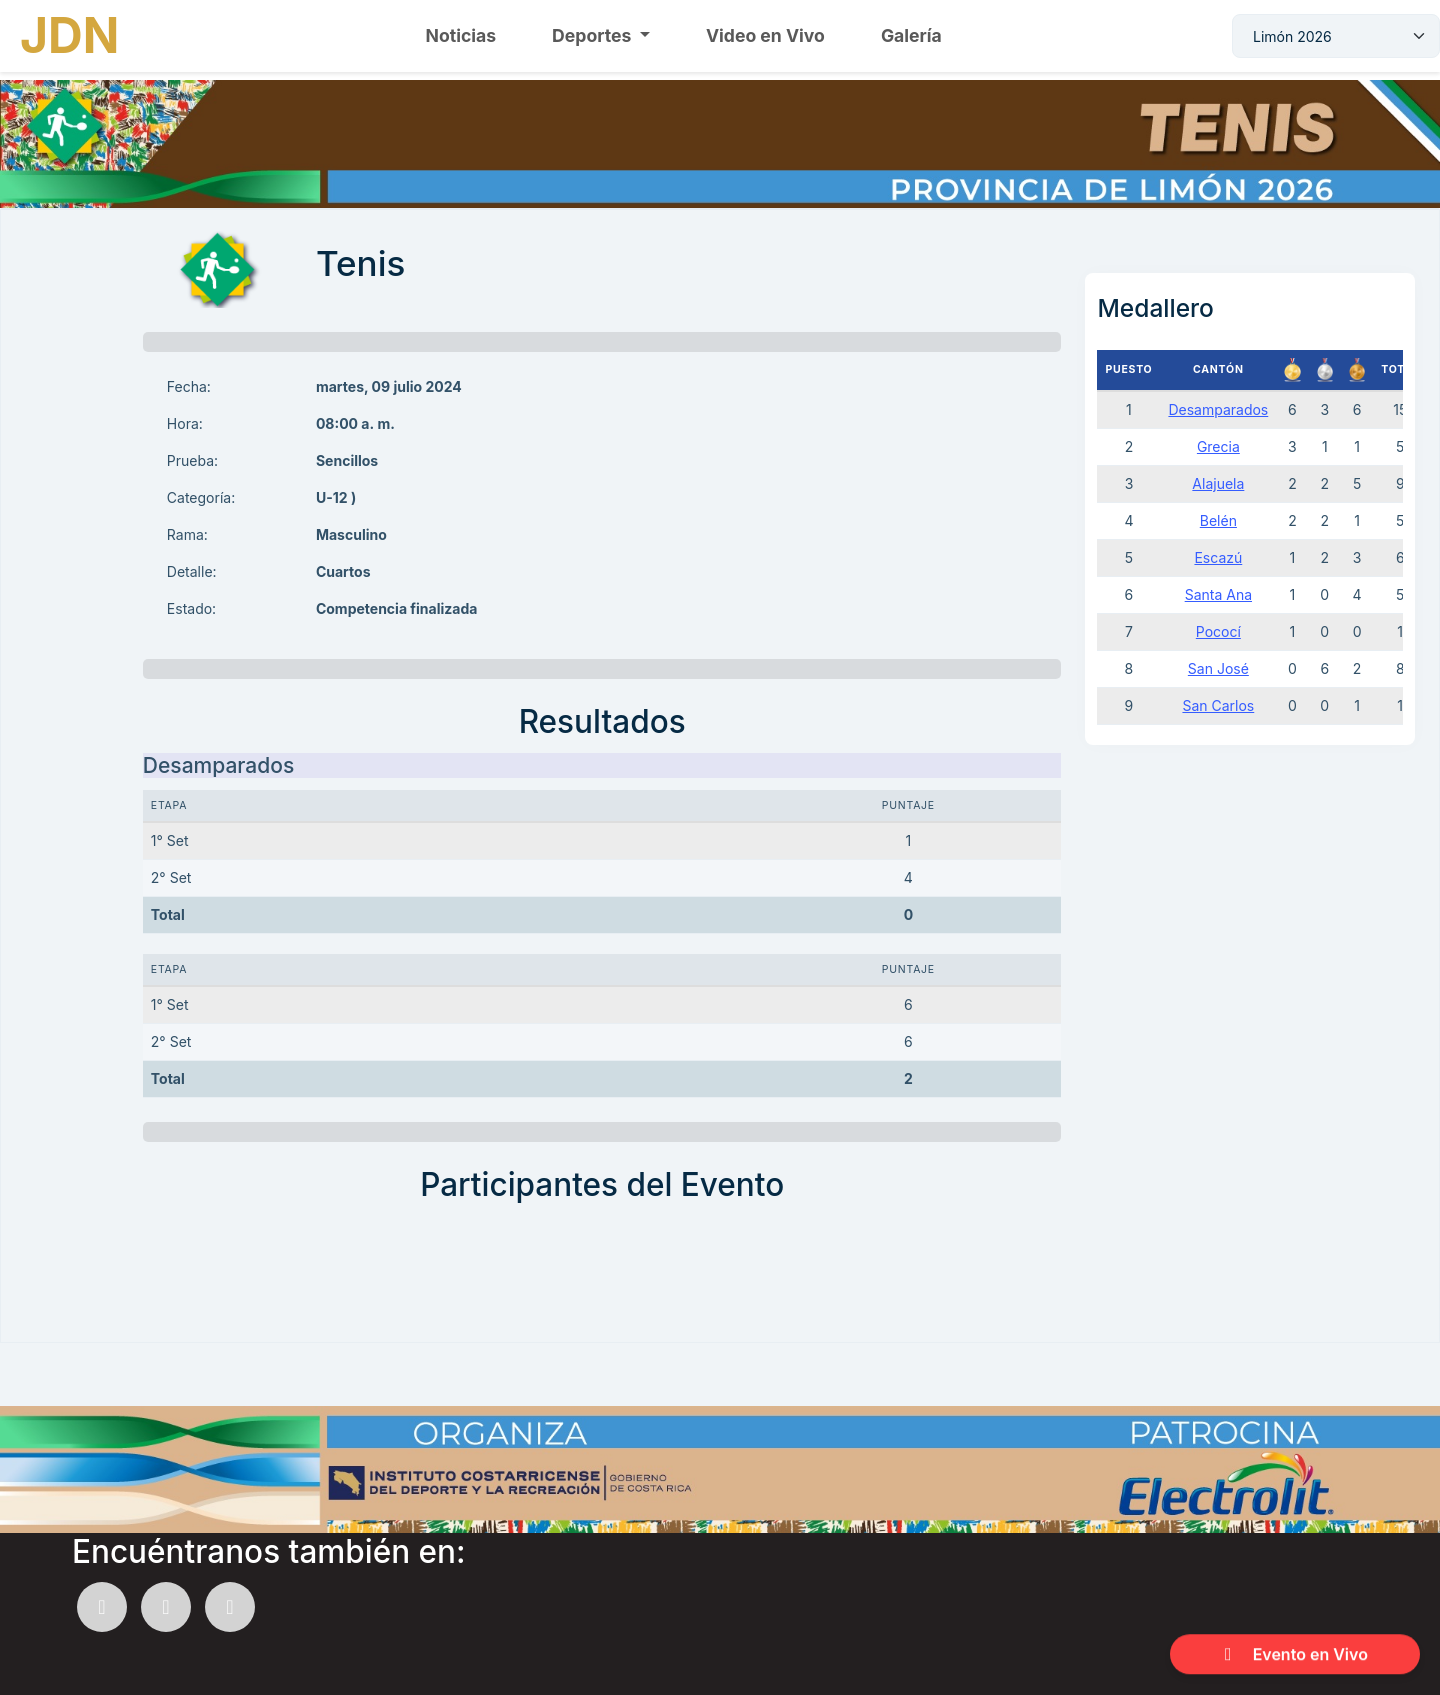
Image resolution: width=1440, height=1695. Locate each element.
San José (1218, 668)
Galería (911, 35)
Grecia (1218, 446)
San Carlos (1218, 705)
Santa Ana (1218, 594)
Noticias (461, 35)
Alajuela (1218, 483)
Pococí (1218, 631)
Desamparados (1218, 409)
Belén (1218, 520)
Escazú (1218, 557)
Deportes (593, 35)
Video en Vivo (765, 35)
